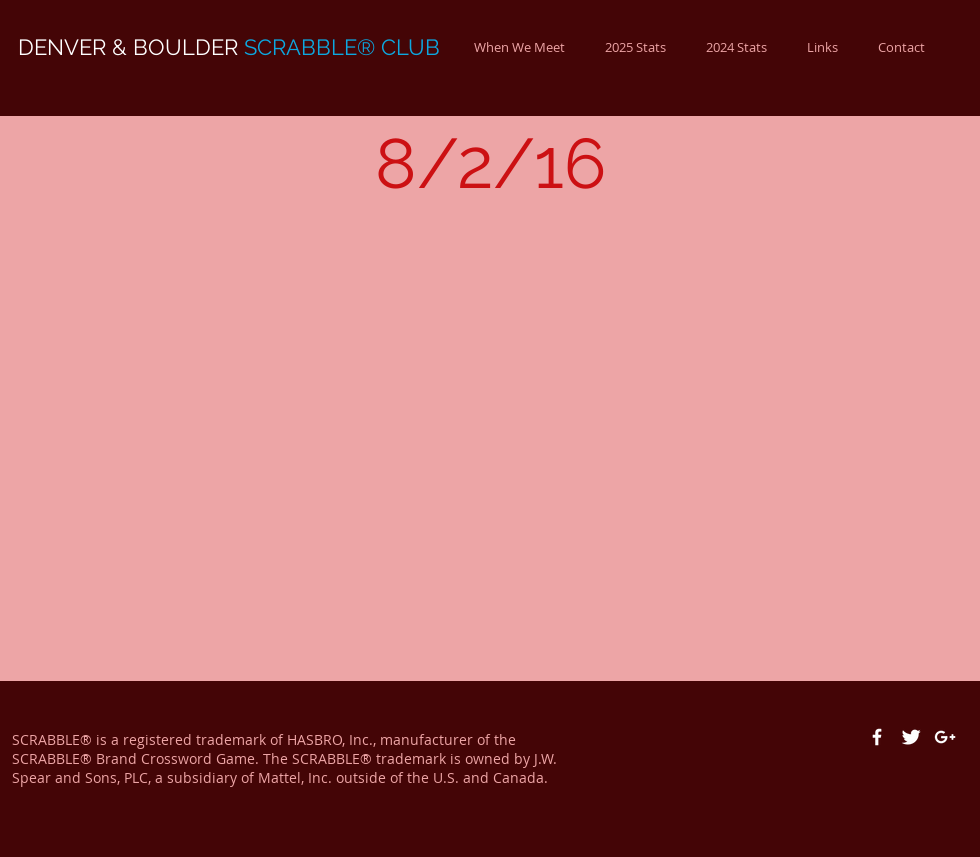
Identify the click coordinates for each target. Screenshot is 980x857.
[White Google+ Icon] (945, 737)
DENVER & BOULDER (229, 47)
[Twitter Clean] (911, 737)
